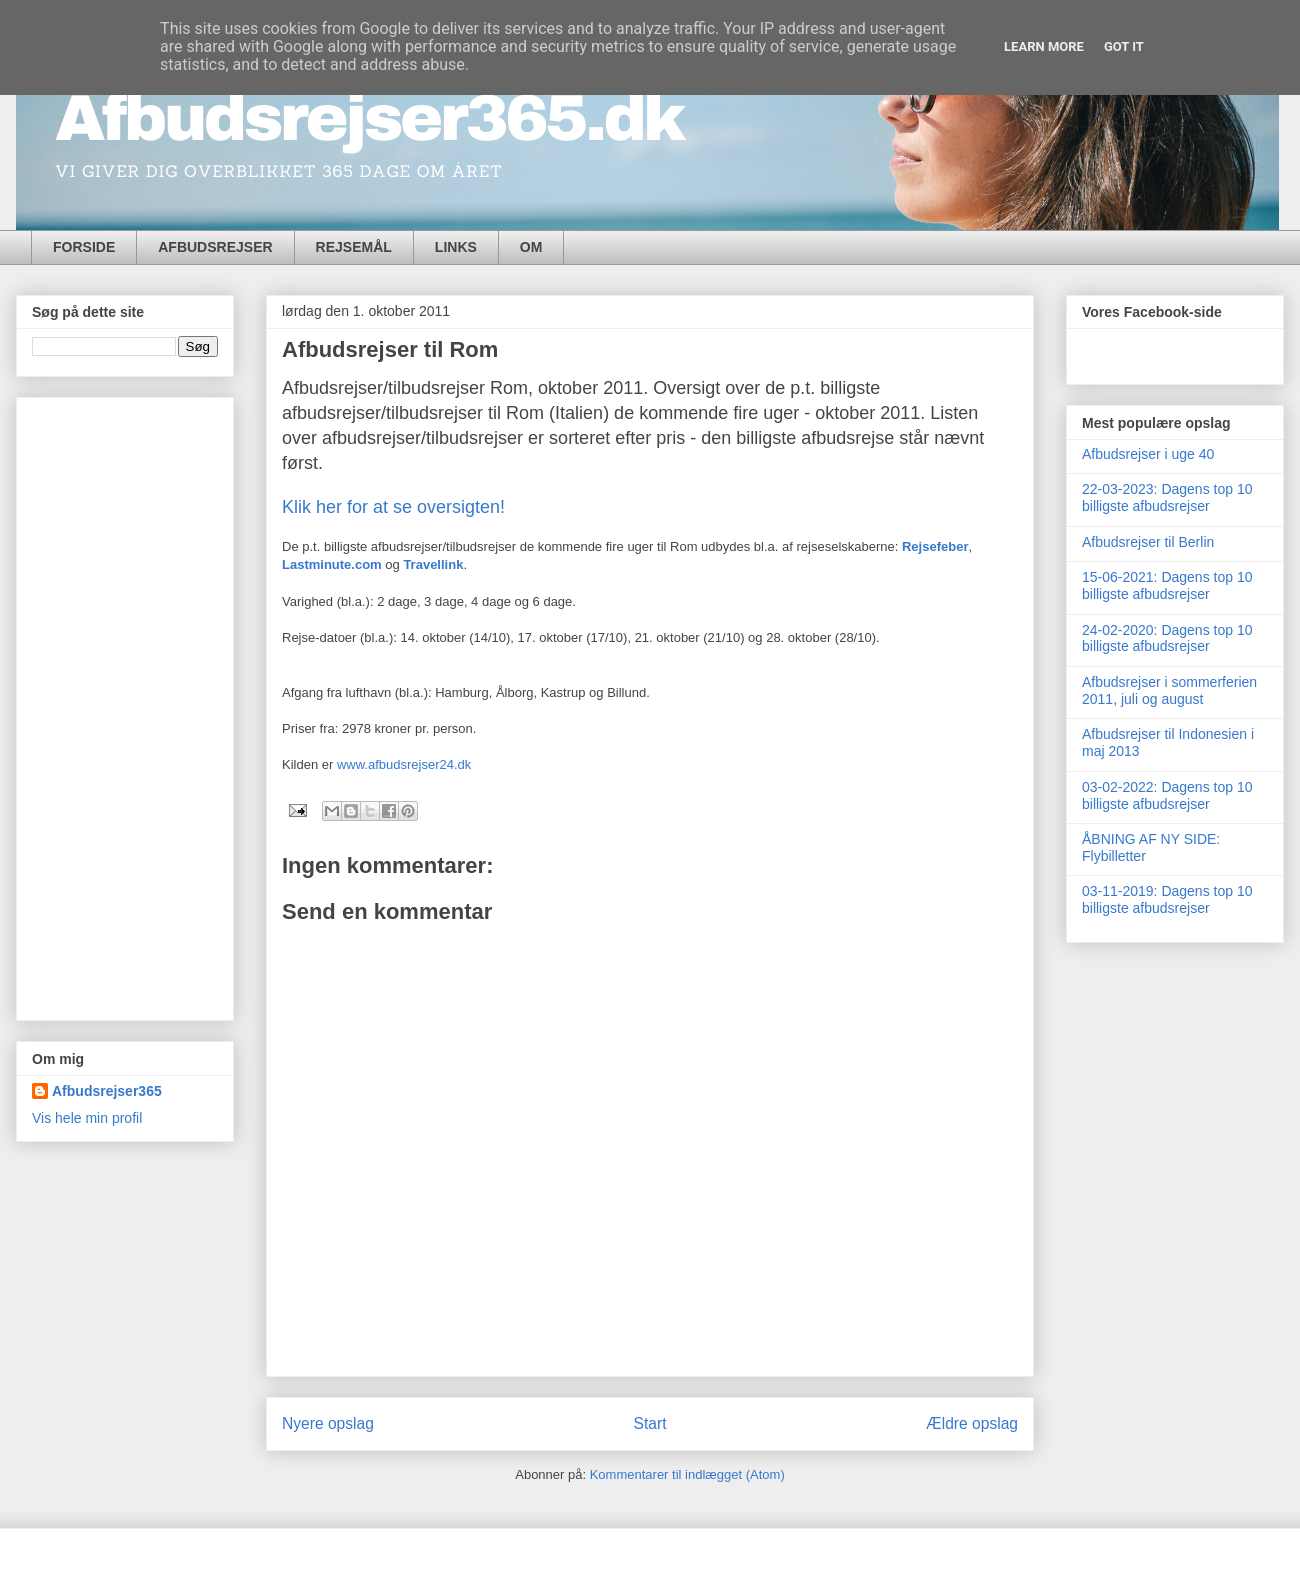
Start (650, 1423)
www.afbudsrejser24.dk (404, 764)
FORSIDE (84, 247)
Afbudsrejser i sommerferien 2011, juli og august (1169, 690)
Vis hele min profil (87, 1118)
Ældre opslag (972, 1423)
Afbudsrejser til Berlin (1148, 542)
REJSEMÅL (354, 247)
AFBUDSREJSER (215, 247)
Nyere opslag (328, 1423)
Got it (1124, 46)
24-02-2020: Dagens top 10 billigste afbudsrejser (1167, 638)
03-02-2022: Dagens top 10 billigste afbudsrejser (1167, 795)
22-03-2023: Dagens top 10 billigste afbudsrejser (1167, 497)
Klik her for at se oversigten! (393, 507)
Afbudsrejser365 (107, 1091)
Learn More (1044, 46)
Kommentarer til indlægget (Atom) (687, 1474)
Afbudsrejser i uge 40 (1148, 454)
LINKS (456, 247)
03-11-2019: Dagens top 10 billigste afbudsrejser (1167, 899)
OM (531, 247)
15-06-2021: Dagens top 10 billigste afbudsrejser (1167, 585)
